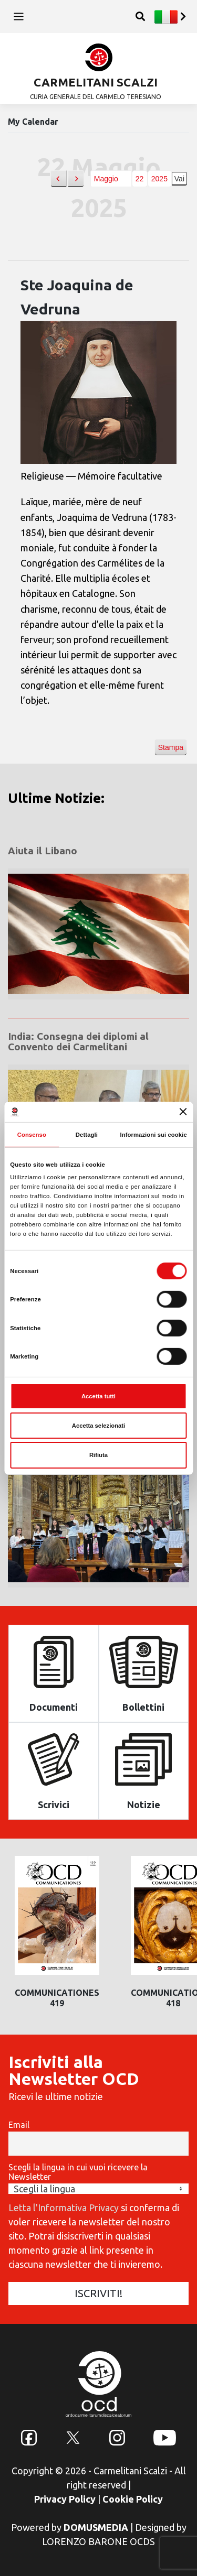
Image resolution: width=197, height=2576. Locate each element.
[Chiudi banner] (183, 1111)
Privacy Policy (65, 2499)
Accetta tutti (98, 1396)
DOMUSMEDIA (96, 2527)
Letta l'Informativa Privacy (63, 2207)
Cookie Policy (132, 2499)
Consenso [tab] (31, 1135)
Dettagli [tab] (87, 1135)
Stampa (170, 749)
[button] (58, 179)
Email (18, 2124)
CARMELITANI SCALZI (96, 82)
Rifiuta (98, 1455)
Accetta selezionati (98, 1425)
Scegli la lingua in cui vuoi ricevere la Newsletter (78, 2171)
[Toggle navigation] (18, 16)
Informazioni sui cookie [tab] (153, 1135)
